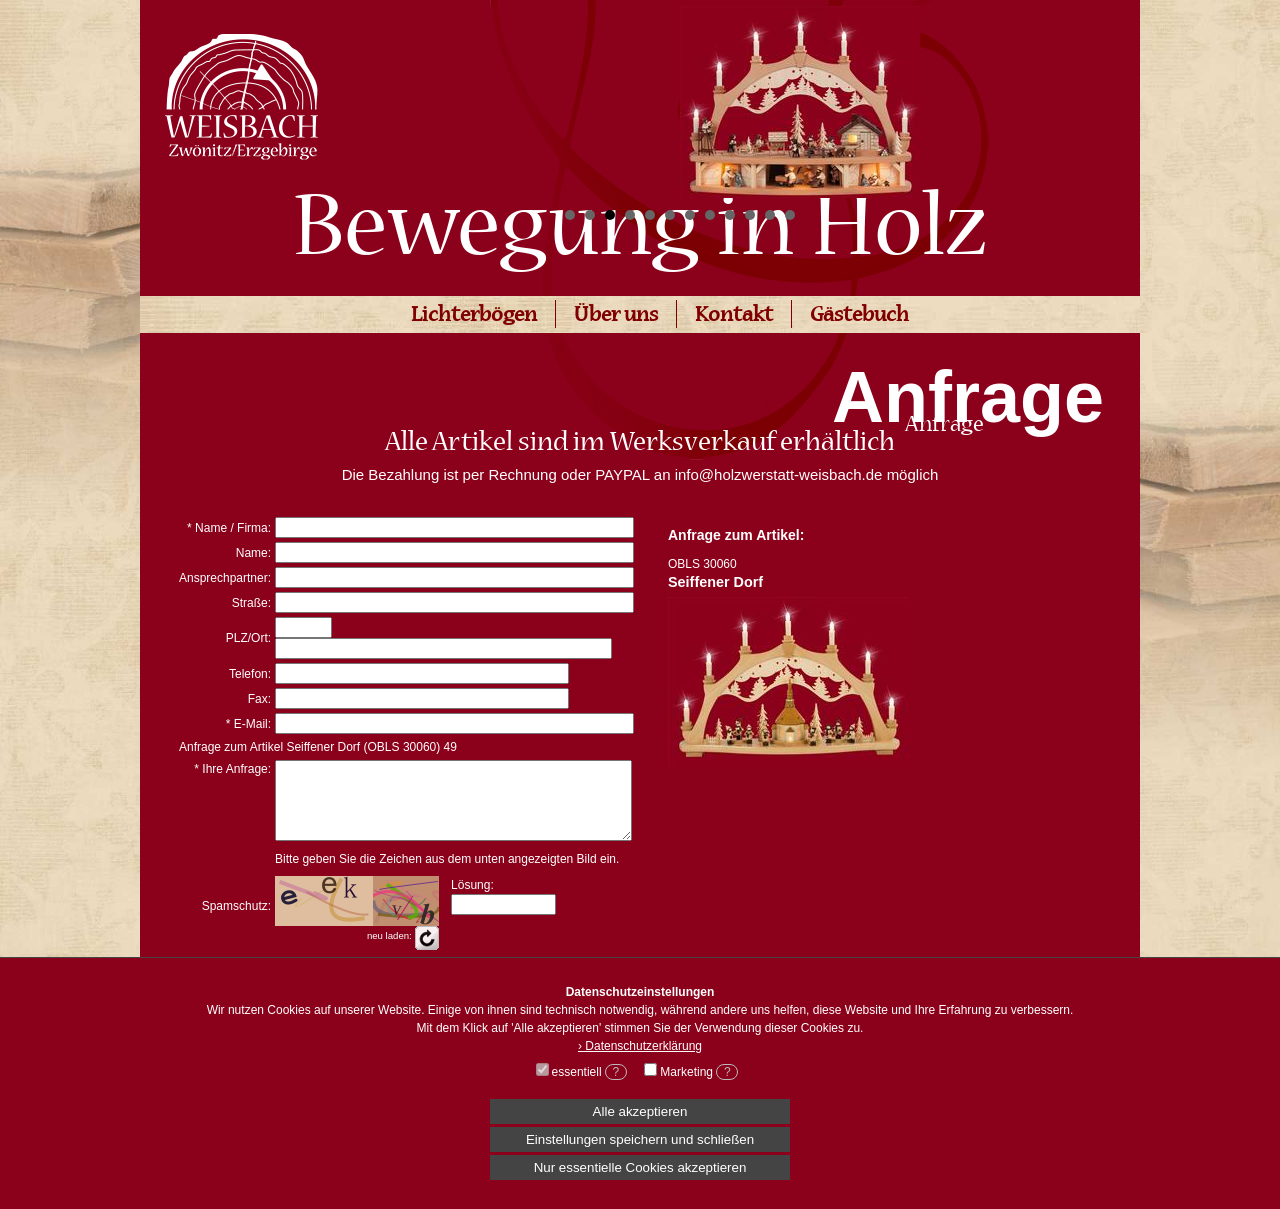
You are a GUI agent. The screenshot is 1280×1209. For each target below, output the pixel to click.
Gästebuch (859, 316)
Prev (586, 96)
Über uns (616, 316)
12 (790, 215)
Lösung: (472, 900)
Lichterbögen (474, 316)
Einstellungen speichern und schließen (640, 1139)
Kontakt (734, 316)
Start (1015, 215)
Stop (1030, 215)
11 (770, 215)
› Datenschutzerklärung (640, 1046)
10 (750, 215)
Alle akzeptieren (640, 1111)
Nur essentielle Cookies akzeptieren (640, 1167)
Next (1014, 96)
